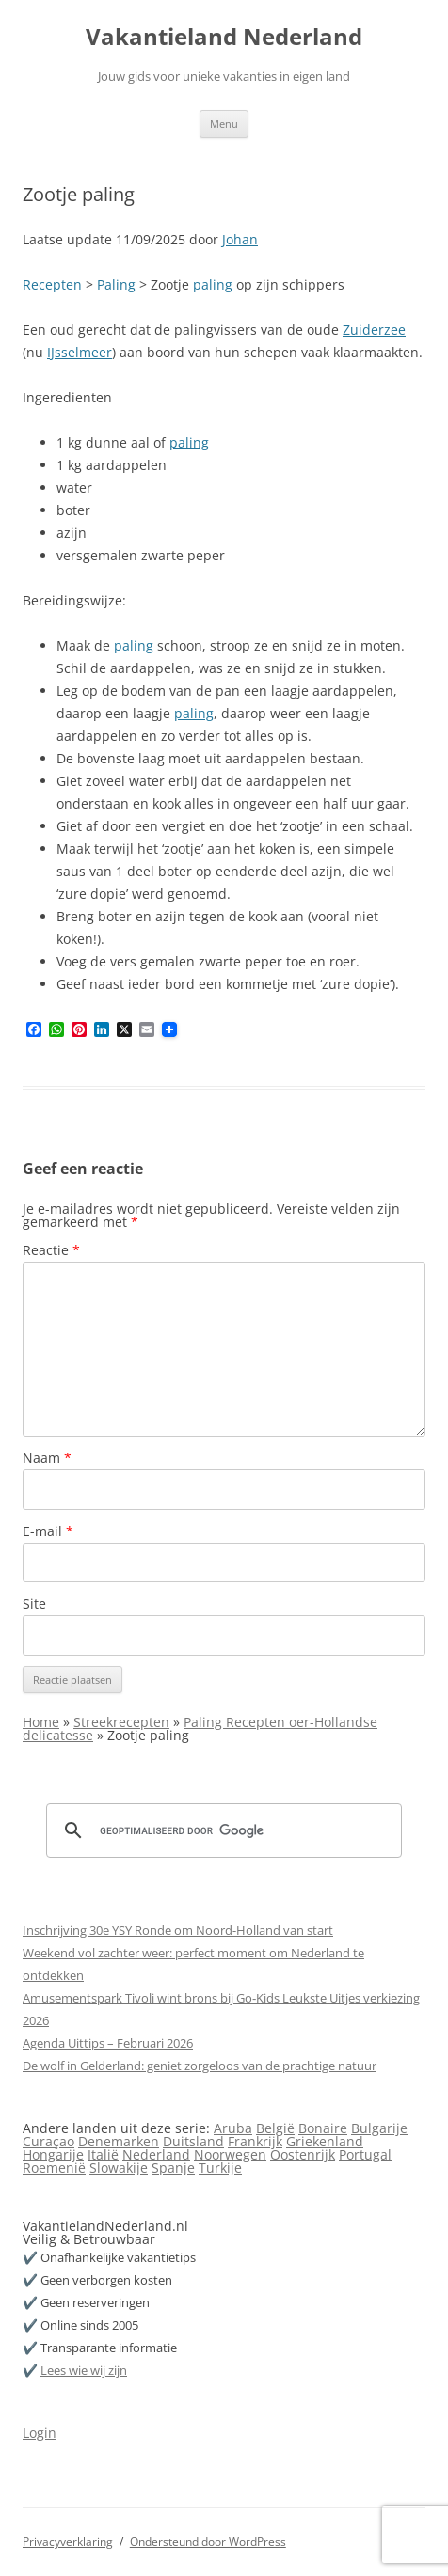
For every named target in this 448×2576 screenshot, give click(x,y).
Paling (116, 284)
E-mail (48, 1531)
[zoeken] (221, 1830)
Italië (103, 2154)
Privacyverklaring (68, 2542)
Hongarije (53, 2154)
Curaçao (48, 2141)
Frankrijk (255, 2141)
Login (39, 2433)
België (275, 2128)
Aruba (233, 2128)
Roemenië (54, 2167)
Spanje (173, 2167)
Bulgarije (379, 2128)
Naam (47, 1458)
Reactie (51, 1250)
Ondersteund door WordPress (208, 2542)
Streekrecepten (121, 1722)
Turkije (220, 2167)
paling (212, 284)
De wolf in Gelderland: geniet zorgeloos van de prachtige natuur (199, 2065)
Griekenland (324, 2141)
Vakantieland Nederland (224, 37)
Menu (224, 124)
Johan (240, 239)
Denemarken (118, 2141)
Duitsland (193, 2141)
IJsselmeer (79, 352)
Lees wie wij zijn (83, 2370)
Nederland (156, 2154)
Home (41, 1722)
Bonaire (322, 2128)
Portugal (365, 2154)
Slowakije (118, 2167)
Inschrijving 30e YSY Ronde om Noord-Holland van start (178, 1930)
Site (34, 1603)
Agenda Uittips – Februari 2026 (108, 2042)
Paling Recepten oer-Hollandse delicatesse (200, 1728)
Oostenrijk (302, 2154)
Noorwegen (230, 2154)
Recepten (52, 284)
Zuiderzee (374, 329)
